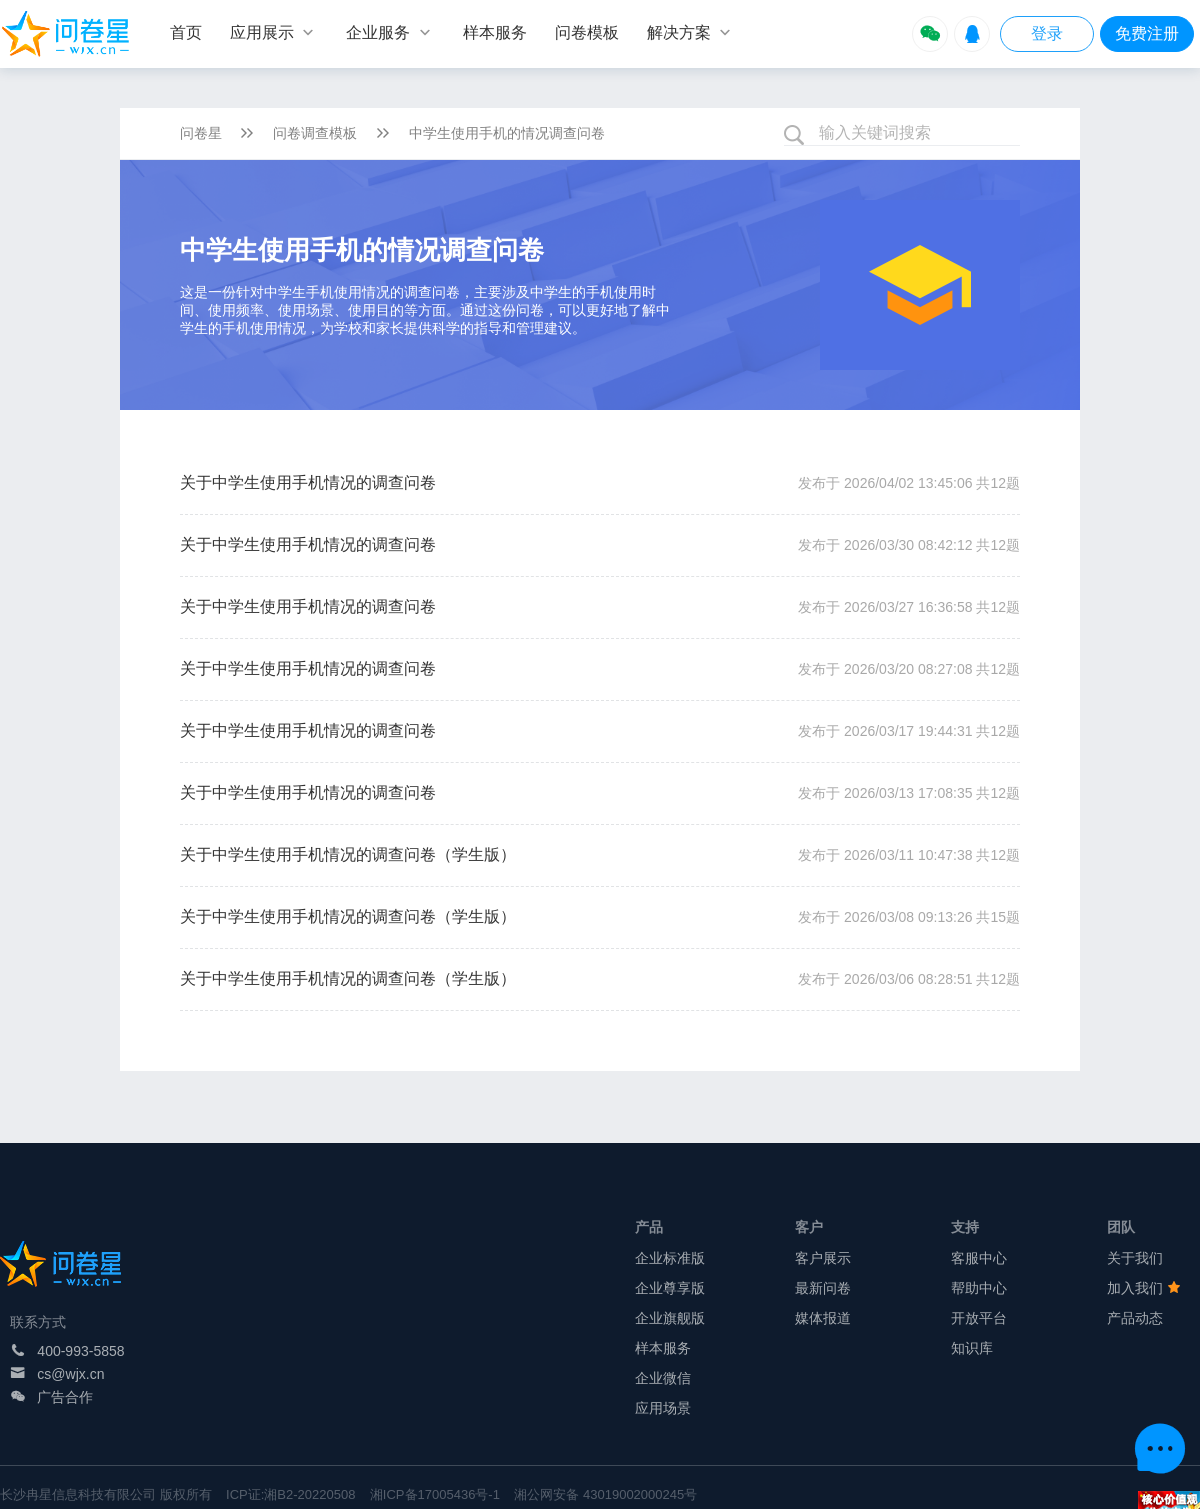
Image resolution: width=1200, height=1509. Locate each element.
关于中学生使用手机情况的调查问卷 (308, 482)
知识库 (972, 1348)
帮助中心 (979, 1288)
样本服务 (663, 1348)
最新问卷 (823, 1288)
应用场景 (663, 1408)
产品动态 (1135, 1318)
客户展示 (823, 1258)
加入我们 (1144, 1288)
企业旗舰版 (670, 1318)
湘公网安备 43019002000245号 (605, 1494)
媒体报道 (823, 1318)
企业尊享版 (670, 1288)
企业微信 (663, 1378)
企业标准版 (670, 1258)
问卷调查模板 (315, 133)
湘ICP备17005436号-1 (435, 1494)
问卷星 (201, 133)
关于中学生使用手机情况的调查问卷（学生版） (348, 854)
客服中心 (979, 1258)
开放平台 (979, 1318)
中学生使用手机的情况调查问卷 (507, 133)
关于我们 (1135, 1258)
